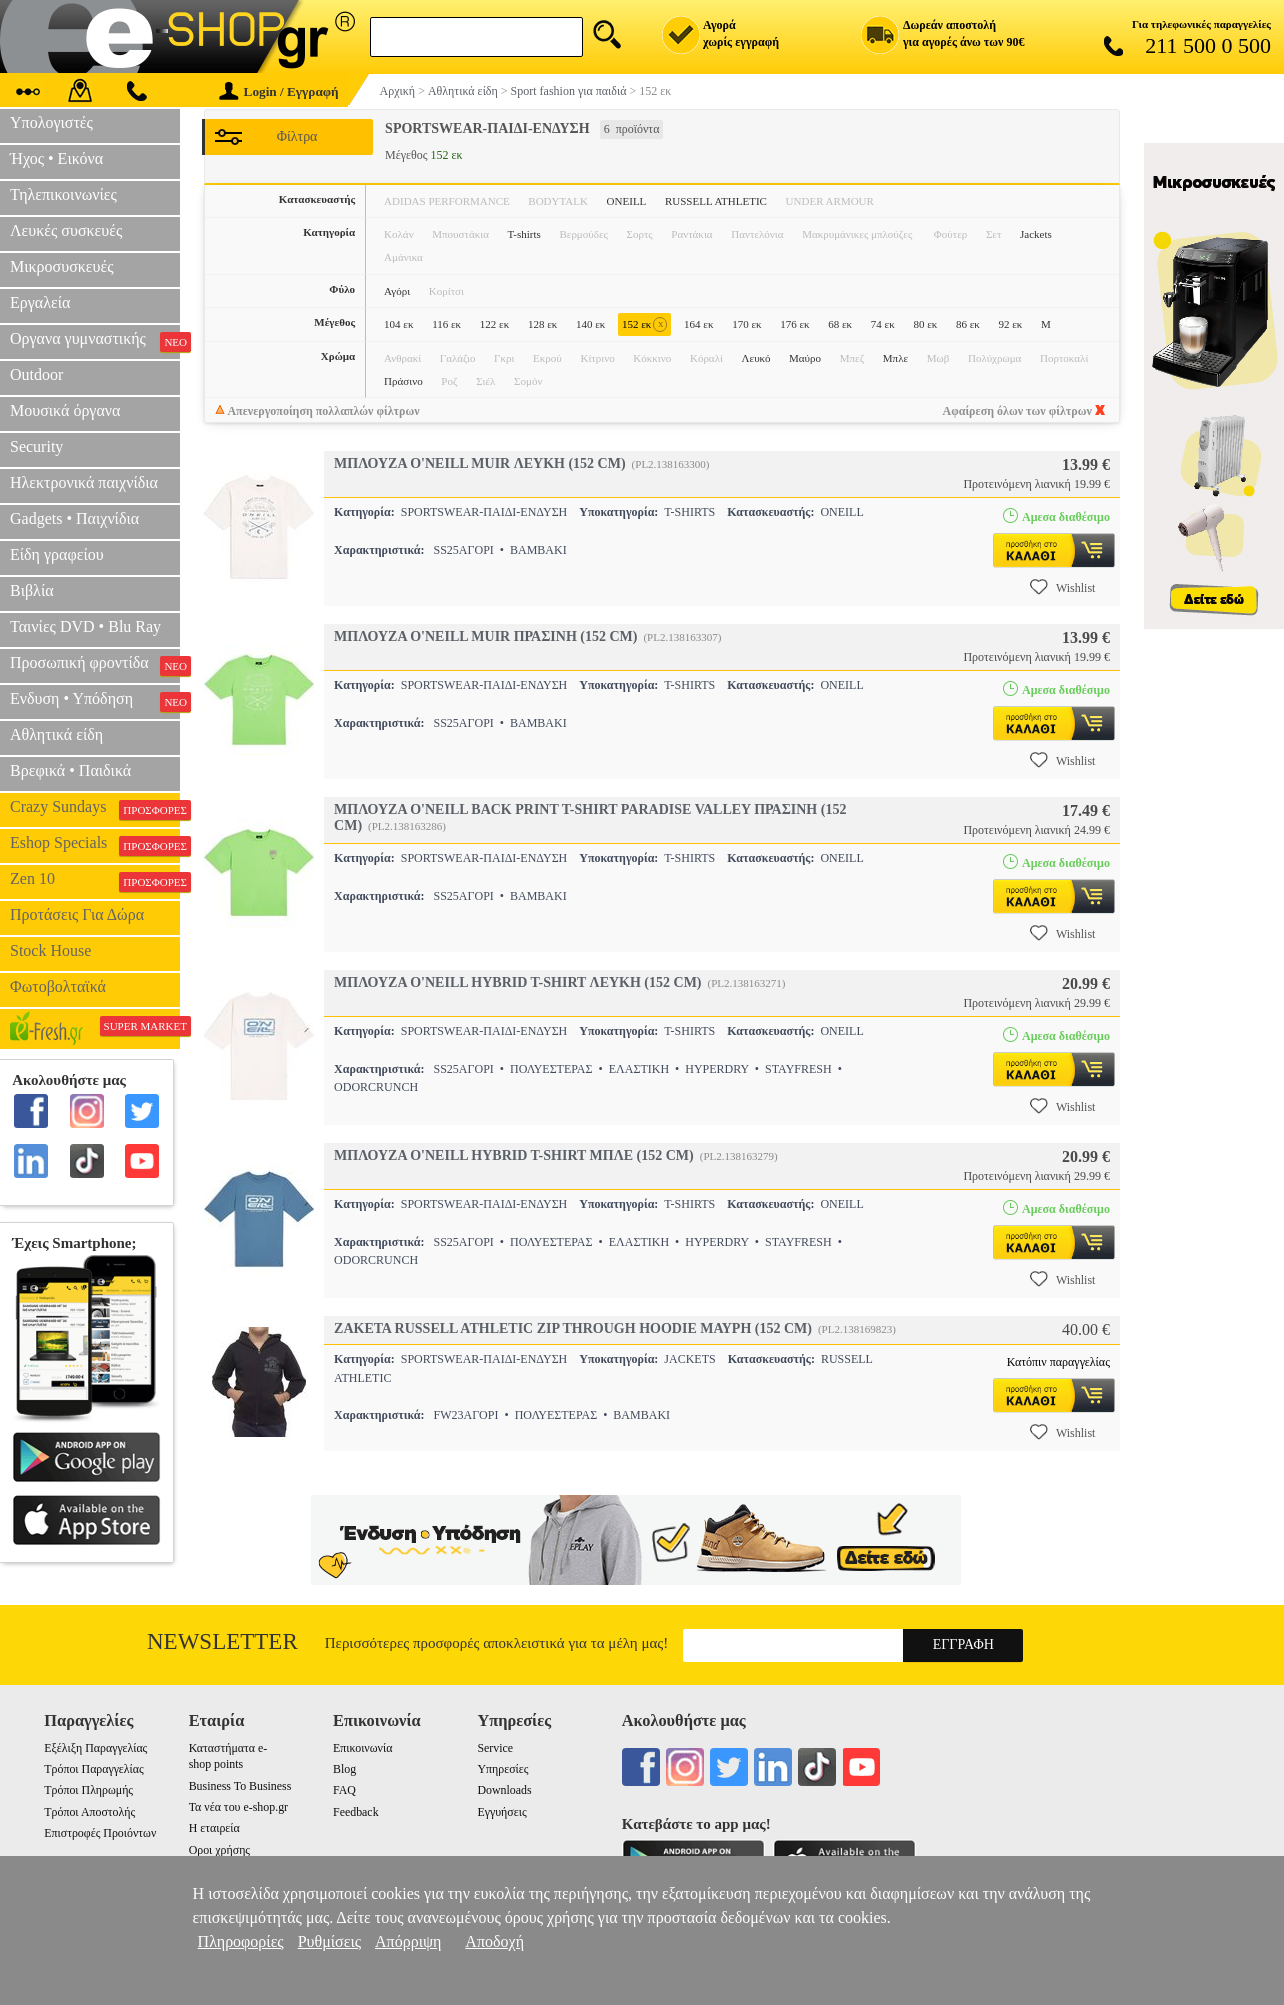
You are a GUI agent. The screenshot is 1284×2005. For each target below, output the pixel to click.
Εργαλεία (40, 302)
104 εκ (398, 324)
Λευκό (756, 358)
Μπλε (895, 358)
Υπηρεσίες (502, 1769)
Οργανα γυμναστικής (95, 341)
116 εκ (446, 324)
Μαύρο (805, 358)
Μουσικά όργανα (65, 410)
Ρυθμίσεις (329, 1941)
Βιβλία (32, 590)
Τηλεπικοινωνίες (63, 194)
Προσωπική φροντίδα (95, 665)
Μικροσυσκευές (62, 266)
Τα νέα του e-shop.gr (238, 1807)
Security (36, 446)
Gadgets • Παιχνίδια (74, 518)
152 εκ (644, 324)
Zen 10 (95, 881)
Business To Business (240, 1786)
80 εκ (925, 324)
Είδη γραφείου (57, 554)
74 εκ (883, 324)
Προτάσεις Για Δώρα (77, 914)
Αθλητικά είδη (56, 734)
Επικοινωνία (362, 1748)
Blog (344, 1769)
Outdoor (36, 374)
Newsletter (222, 1641)
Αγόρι (397, 291)
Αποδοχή (494, 1941)
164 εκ (698, 324)
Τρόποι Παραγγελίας (93, 1769)
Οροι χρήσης (219, 1850)
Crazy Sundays (95, 809)
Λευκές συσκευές (66, 230)
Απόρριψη (408, 1941)
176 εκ (794, 324)
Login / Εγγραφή (279, 91)
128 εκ (542, 324)
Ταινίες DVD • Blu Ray (85, 626)
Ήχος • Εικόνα (56, 158)
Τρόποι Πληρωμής (88, 1790)
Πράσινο (403, 381)
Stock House (50, 950)
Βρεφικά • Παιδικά (70, 770)
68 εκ (840, 324)
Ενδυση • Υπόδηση (95, 701)
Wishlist (1063, 587)
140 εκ (590, 324)
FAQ (344, 1790)
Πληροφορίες (241, 1941)
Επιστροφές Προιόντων (100, 1833)
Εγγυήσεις (501, 1812)
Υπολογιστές (51, 122)
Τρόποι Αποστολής (89, 1812)
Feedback (356, 1812)
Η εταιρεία (214, 1828)
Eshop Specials (95, 845)
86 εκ (968, 324)
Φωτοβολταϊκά (58, 986)
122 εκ (494, 324)
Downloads (504, 1790)
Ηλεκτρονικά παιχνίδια (84, 482)
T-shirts (524, 234)
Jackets (1036, 234)
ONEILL (627, 201)
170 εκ (746, 324)
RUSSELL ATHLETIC (716, 201)
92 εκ (1011, 324)
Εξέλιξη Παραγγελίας (95, 1748)
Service (495, 1748)
